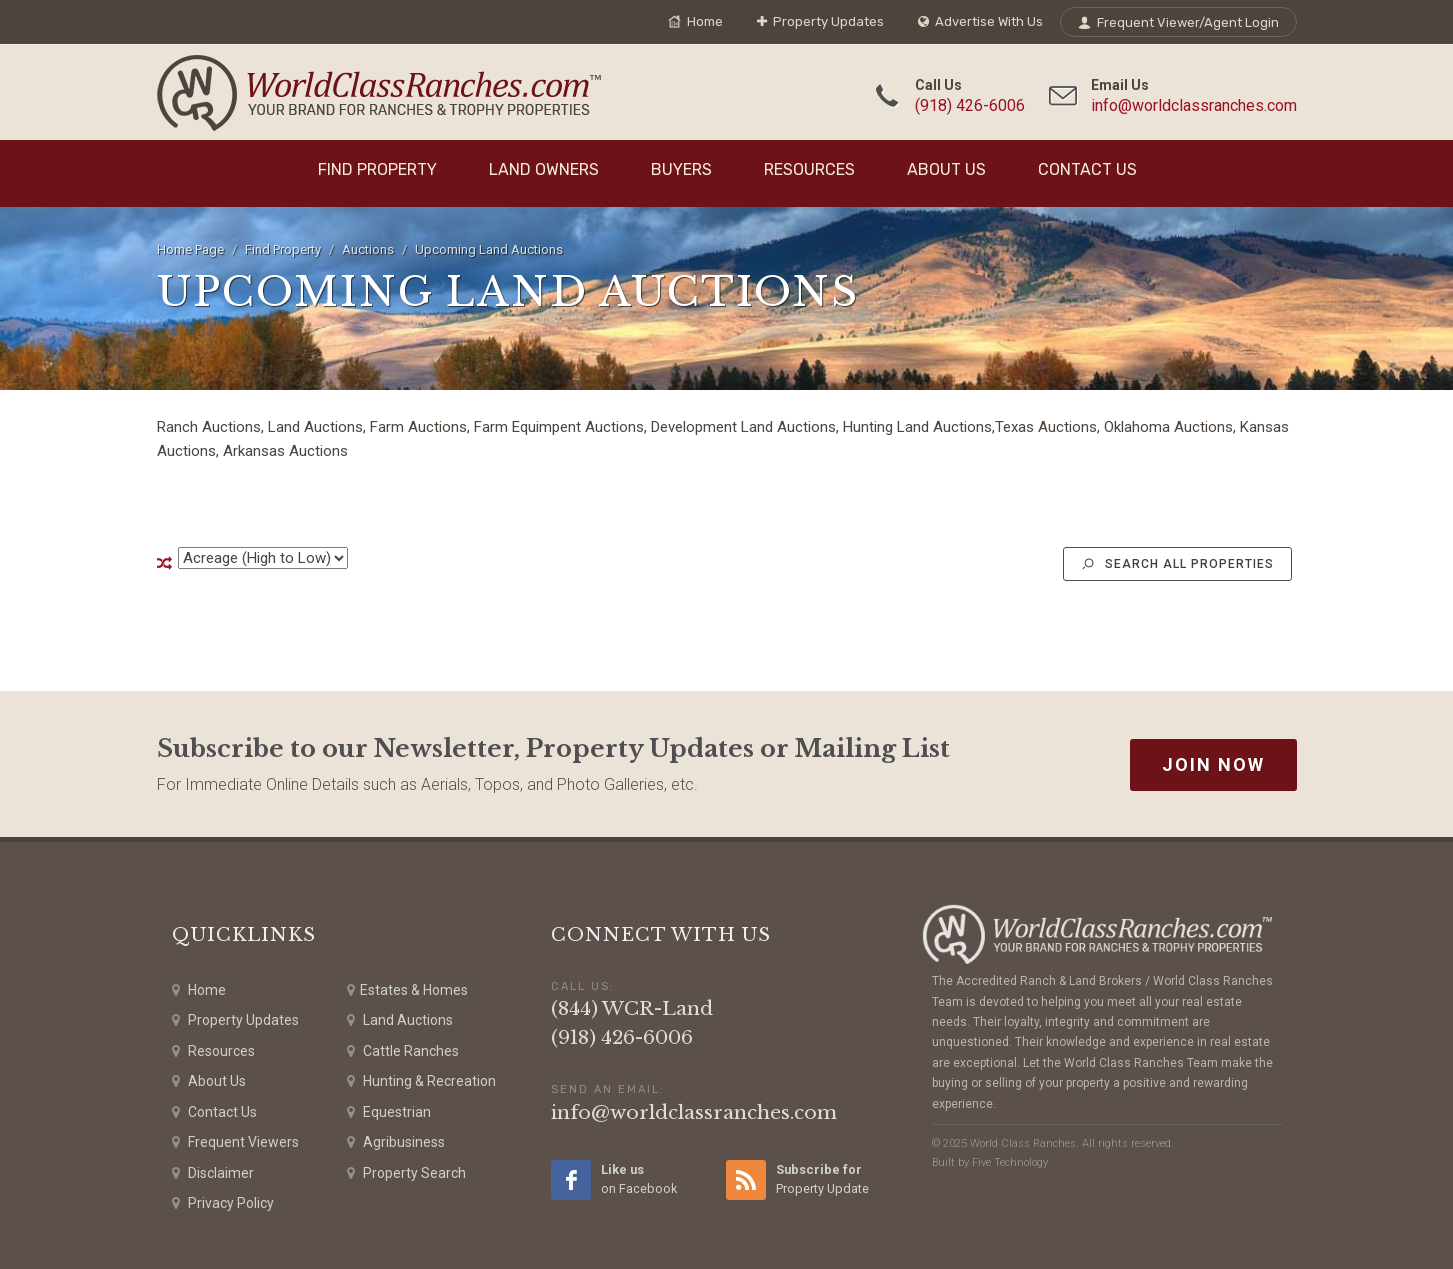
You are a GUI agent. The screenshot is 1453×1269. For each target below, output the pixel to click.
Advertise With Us (980, 22)
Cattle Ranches (403, 1051)
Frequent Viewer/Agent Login (1178, 22)
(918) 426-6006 (970, 105)
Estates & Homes (407, 990)
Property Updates (820, 22)
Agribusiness (396, 1142)
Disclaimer (213, 1173)
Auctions (368, 249)
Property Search (406, 1173)
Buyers (681, 169)
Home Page (190, 249)
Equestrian (389, 1112)
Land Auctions (400, 1020)
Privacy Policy (223, 1203)
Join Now (1213, 764)
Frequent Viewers (235, 1142)
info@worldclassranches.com (1194, 105)
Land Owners (544, 169)
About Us (946, 169)
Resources (809, 169)
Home (695, 22)
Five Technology (1010, 1162)
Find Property (377, 169)
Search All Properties (1177, 564)
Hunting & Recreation (421, 1081)
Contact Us (1087, 169)
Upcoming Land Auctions (489, 249)
